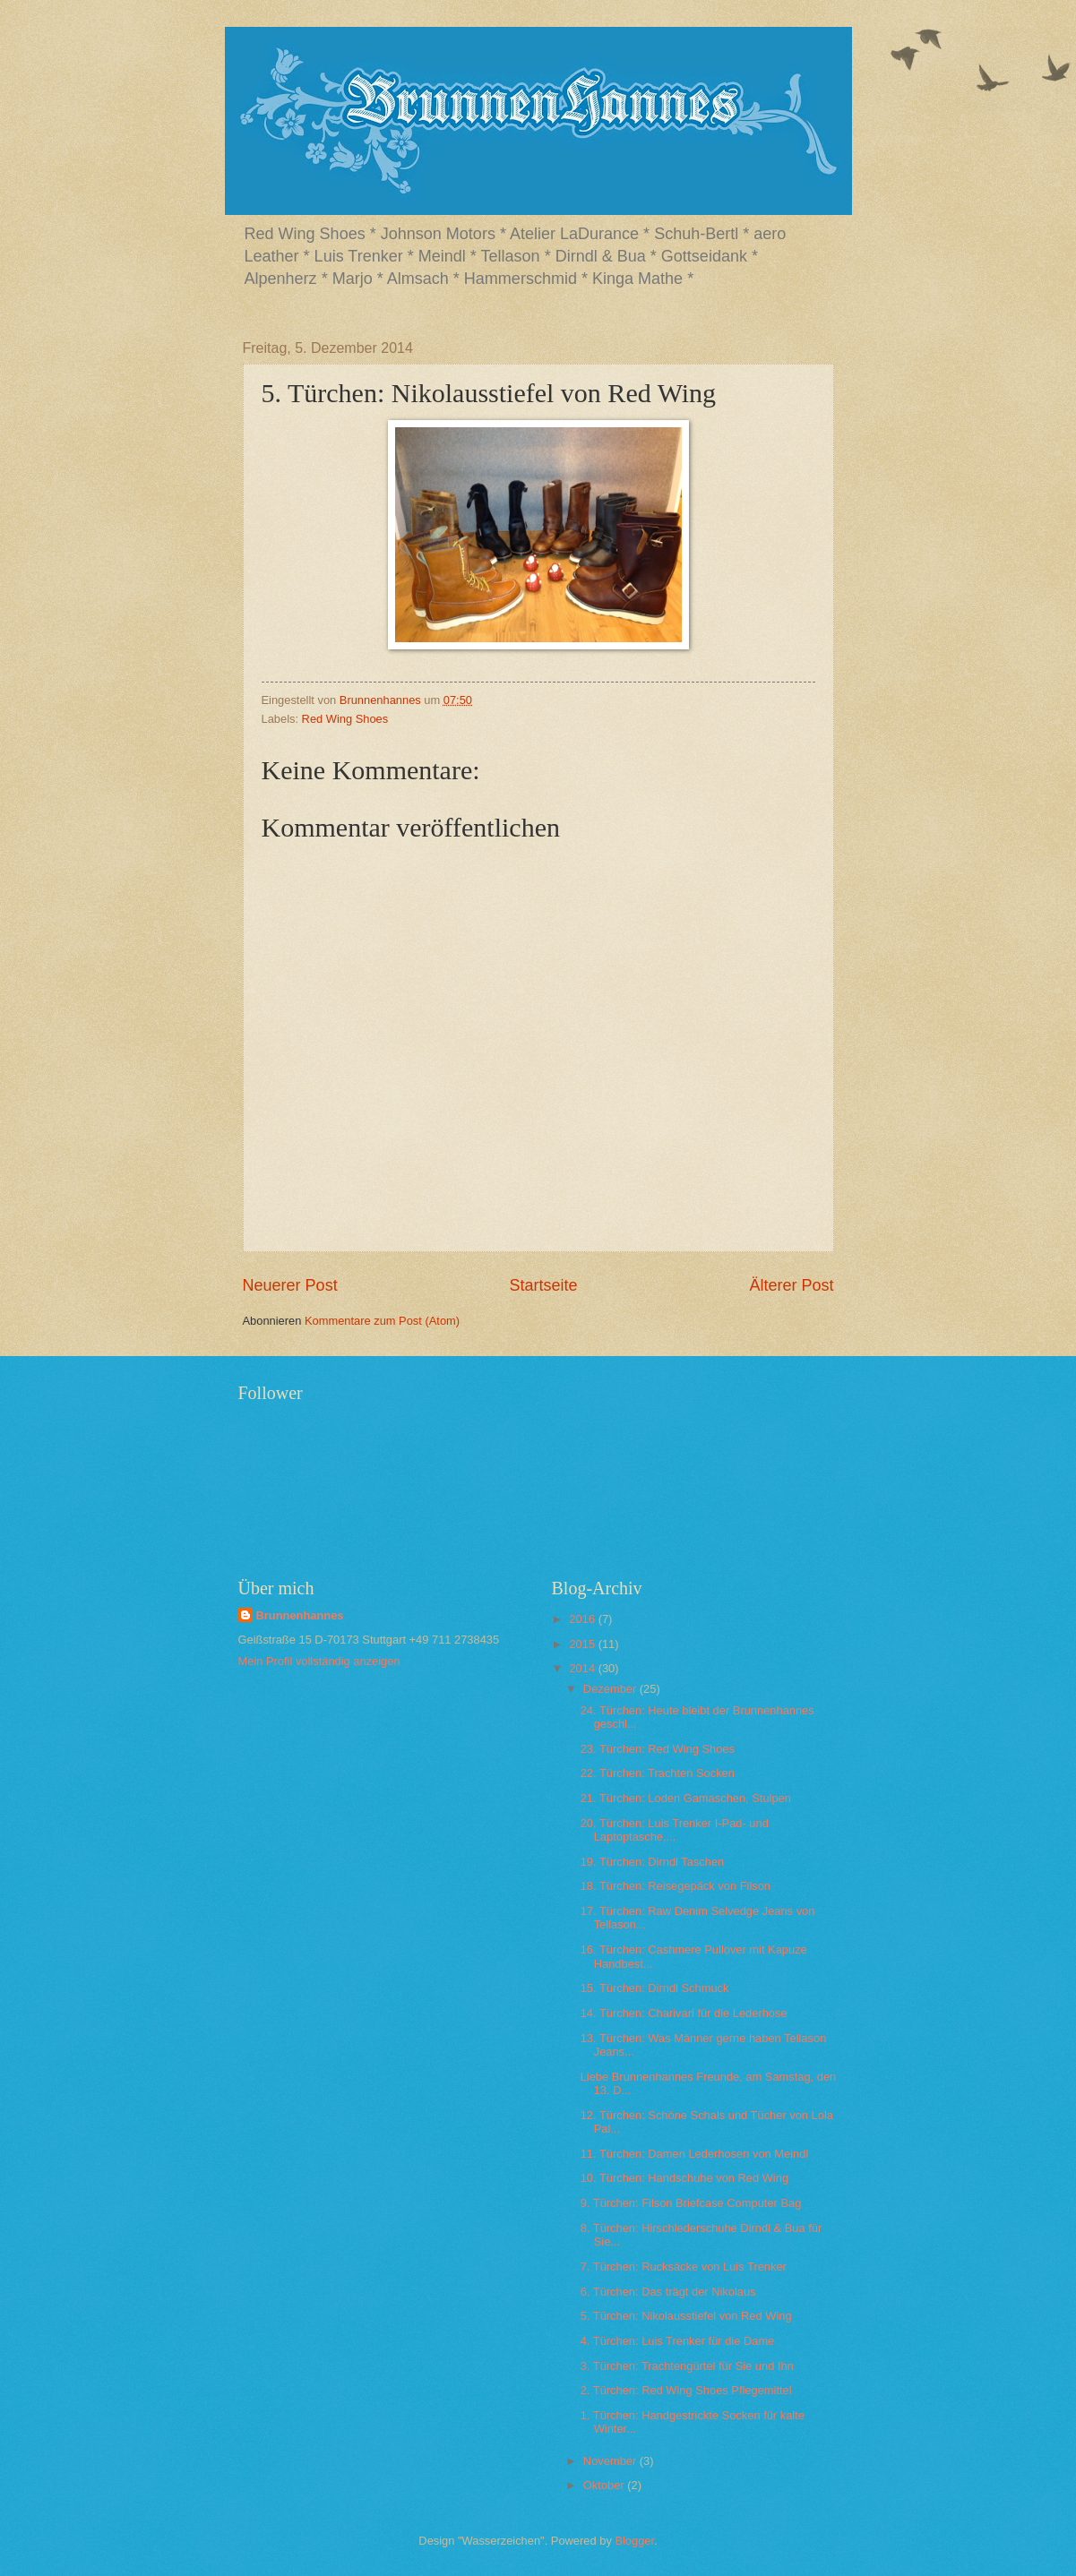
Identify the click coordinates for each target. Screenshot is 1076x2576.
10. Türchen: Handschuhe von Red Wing (684, 2178)
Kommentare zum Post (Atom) (382, 1320)
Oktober (605, 2485)
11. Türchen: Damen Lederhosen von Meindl (695, 2153)
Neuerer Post (290, 1285)
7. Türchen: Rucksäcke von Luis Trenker (684, 2266)
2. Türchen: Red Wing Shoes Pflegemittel (686, 2390)
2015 (583, 1644)
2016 (583, 1619)
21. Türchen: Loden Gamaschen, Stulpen (686, 1798)
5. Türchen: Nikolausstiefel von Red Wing (686, 2316)
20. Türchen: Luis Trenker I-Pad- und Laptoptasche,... (675, 1829)
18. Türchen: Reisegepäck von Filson (675, 1886)
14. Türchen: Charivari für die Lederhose (684, 2013)
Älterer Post (791, 1285)
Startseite (543, 1285)
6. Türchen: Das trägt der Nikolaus (668, 2291)
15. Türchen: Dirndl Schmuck (655, 1988)
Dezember (611, 1689)
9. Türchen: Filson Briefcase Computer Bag (691, 2203)
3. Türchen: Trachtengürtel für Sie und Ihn (687, 2366)
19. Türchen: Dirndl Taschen (653, 1861)
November (611, 2461)
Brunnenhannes (300, 1615)
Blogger (634, 2540)
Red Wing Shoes (345, 719)
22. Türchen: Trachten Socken (658, 1773)
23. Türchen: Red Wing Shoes (658, 1749)
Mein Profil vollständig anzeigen (319, 1661)
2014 (583, 1668)
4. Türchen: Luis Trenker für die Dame (678, 2341)
